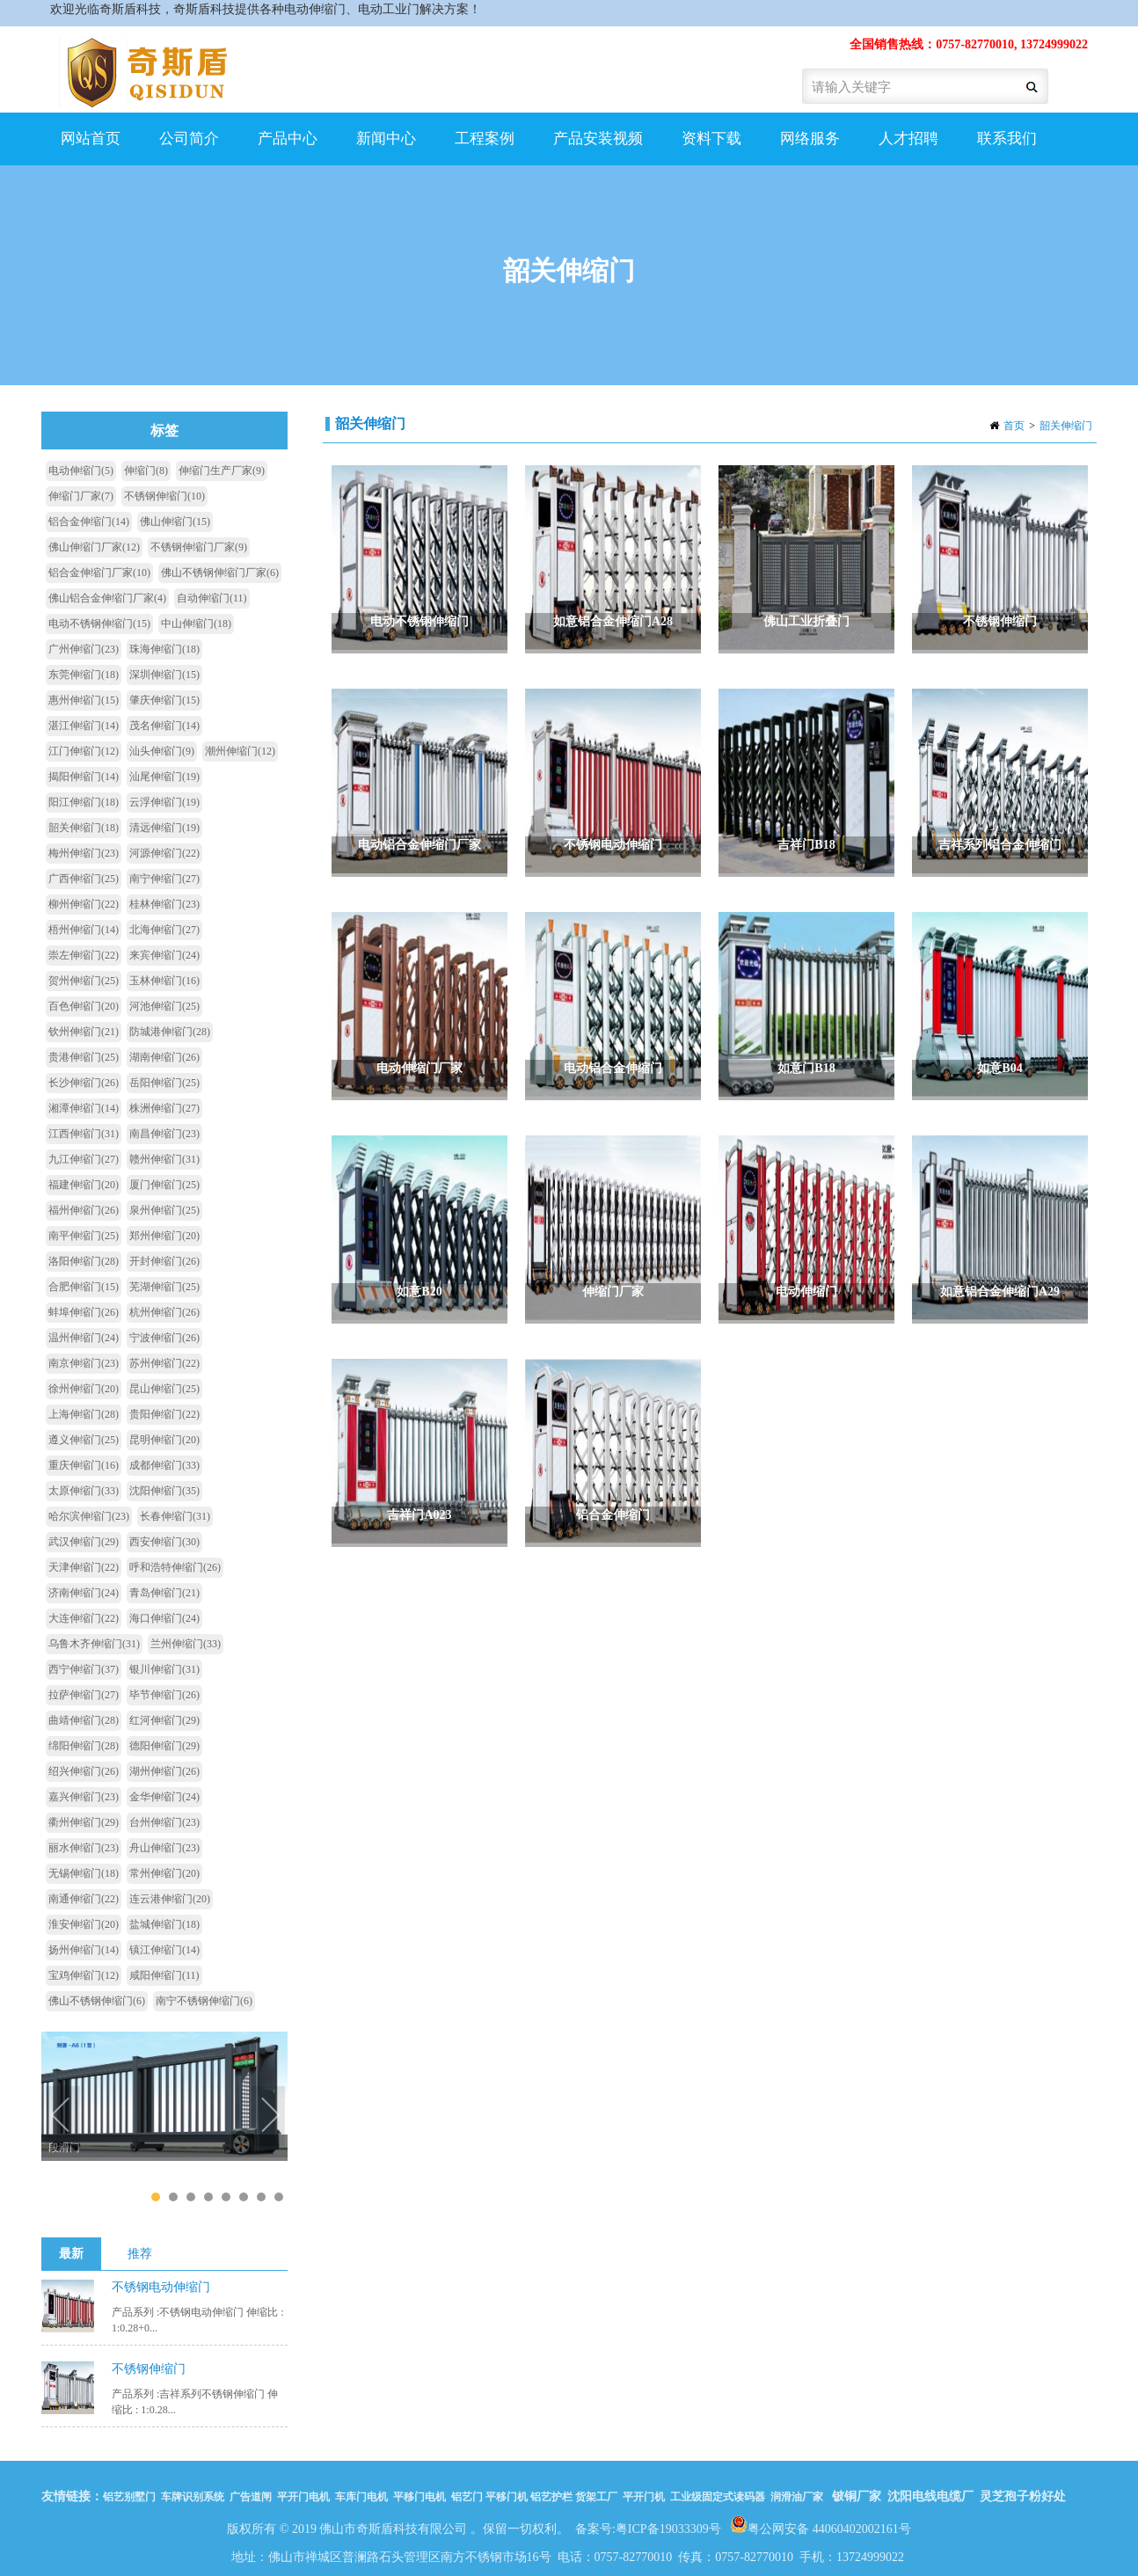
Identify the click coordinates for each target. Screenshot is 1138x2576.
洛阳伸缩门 (83, 1261)
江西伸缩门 (83, 1133)
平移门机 (506, 2497)
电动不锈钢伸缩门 (99, 623)
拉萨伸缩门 (83, 1695)
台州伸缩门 (164, 1822)
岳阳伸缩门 (164, 1082)
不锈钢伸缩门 (164, 496)
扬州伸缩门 (83, 1950)
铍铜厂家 (856, 2496)
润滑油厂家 (796, 2497)
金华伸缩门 (164, 1797)
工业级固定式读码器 (717, 2497)
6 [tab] (243, 2197)
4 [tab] (208, 2197)
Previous (63, 2117)
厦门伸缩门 (164, 1185)
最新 (71, 2253)
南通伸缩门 (83, 1899)
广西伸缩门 (83, 878)
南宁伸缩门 (164, 878)
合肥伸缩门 (83, 1287)
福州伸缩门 (83, 1210)
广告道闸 (251, 2497)
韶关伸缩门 (1066, 426)
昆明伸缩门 (164, 1440)
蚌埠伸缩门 (83, 1312)
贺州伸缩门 (83, 980)
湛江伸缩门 (83, 725)
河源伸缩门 (164, 853)
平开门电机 (303, 2497)
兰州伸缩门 (185, 1644)
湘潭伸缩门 (83, 1108)
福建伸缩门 (83, 1185)
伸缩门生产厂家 (222, 470)
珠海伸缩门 (164, 649)
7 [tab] (261, 2197)
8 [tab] (278, 2197)
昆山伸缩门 (164, 1389)
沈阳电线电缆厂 (930, 2496)
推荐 (140, 2253)
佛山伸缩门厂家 (94, 547)
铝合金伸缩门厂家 (99, 572)
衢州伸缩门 (83, 1822)
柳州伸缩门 (83, 904)
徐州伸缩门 (83, 1389)
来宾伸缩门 (164, 955)
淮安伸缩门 (83, 1924)
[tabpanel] (164, 2092)
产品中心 (285, 147)
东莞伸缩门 (83, 674)
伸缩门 (146, 470)
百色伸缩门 (83, 1006)
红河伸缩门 (164, 1720)
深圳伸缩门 (164, 674)
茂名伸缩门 (164, 725)
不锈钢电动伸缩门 (161, 2287)
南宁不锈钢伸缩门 (204, 2001)
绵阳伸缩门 (83, 1746)
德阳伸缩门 (164, 1746)
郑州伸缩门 (164, 1236)
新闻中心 (384, 147)
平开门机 (644, 2497)
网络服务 (808, 147)
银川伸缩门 (164, 1669)
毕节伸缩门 (164, 1695)
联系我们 (1007, 138)
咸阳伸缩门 (164, 1975)
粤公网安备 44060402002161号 (820, 2524)
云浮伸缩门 (164, 802)
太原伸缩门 (83, 1491)
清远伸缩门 (164, 827)
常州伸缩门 (164, 1873)
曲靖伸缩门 (83, 1720)
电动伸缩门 (80, 470)
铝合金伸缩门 (88, 521)
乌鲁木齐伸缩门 (94, 1644)
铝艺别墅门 (129, 2497)
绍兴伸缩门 (83, 1771)
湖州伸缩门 (164, 1771)
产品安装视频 (596, 147)
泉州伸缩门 (164, 1210)
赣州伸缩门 (164, 1159)
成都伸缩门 (164, 1465)
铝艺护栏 (551, 2497)
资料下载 (711, 138)
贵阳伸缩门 (164, 1414)
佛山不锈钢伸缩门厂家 (220, 572)
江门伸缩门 (83, 751)
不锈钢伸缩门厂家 (198, 547)
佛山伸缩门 (175, 521)
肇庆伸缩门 (164, 700)
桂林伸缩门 (164, 904)
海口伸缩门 (164, 1618)
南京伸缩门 (83, 1363)
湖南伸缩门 (164, 1057)
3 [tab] (190, 2197)
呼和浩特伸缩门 (175, 1567)
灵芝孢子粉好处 (1023, 2496)
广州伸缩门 (83, 649)
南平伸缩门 (83, 1236)
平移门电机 (419, 2497)
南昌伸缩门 (164, 1133)
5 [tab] (225, 2197)
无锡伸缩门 (83, 1873)
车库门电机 (361, 2497)
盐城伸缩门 (164, 1924)
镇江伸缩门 (164, 1950)
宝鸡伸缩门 (83, 1975)
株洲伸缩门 (164, 1108)
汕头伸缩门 (161, 751)
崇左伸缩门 (83, 955)
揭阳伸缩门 (83, 776)
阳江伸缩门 (83, 802)
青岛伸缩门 (164, 1593)
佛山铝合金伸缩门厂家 (107, 598)
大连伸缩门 (83, 1618)
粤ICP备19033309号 (668, 2529)
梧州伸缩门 (83, 929)
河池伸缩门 (164, 1006)
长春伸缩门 (175, 1516)
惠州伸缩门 (83, 700)
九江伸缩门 (83, 1159)
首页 (1014, 426)
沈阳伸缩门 (164, 1491)
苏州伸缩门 (164, 1363)
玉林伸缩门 (164, 980)
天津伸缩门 (83, 1567)
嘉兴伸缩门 (83, 1797)
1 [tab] (155, 2197)
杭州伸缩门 (164, 1312)
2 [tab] (173, 2197)
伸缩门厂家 (80, 496)
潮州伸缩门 (240, 751)
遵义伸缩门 (83, 1440)
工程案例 (482, 147)
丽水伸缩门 (83, 1848)
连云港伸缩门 (169, 1899)
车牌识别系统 (192, 2497)
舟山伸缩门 (164, 1848)
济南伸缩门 (83, 1593)
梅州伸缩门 (83, 853)
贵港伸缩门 (83, 1057)
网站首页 (90, 138)
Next (270, 2117)
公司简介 (187, 147)
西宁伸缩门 (83, 1669)
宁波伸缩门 (164, 1338)
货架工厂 (596, 2497)
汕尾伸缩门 (164, 776)
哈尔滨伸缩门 (88, 1516)
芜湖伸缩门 (164, 1287)
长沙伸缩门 (83, 1082)
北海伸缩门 (164, 929)
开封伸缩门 (164, 1261)
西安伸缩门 (164, 1542)
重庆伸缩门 (83, 1465)
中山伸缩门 (196, 623)
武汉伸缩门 (83, 1542)
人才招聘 (908, 138)
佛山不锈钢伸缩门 (96, 2001)
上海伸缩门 (83, 1414)
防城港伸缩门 (169, 1031)
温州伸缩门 (83, 1338)
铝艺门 (466, 2497)
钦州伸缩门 (83, 1031)
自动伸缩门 (212, 598)
